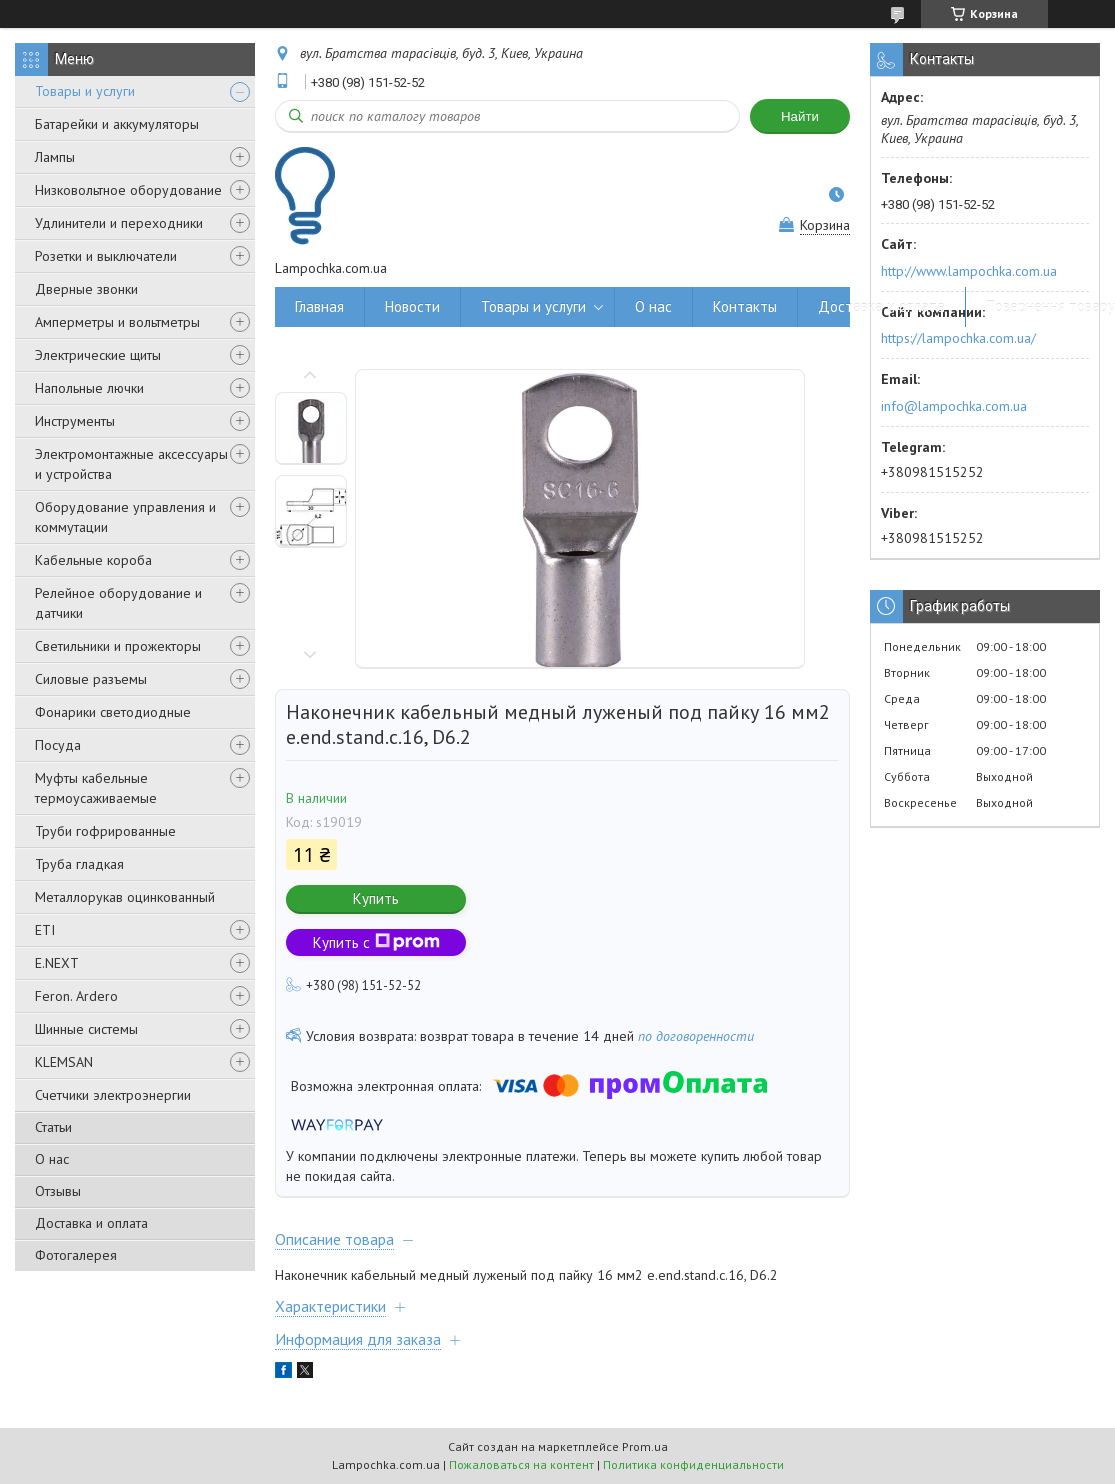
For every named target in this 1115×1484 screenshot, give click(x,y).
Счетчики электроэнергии (113, 1095)
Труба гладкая (79, 864)
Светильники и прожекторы (118, 646)
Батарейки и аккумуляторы (117, 124)
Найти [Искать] (800, 116)
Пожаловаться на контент (521, 1464)
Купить (376, 898)
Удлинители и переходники (119, 223)
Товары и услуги (85, 91)
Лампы (55, 157)
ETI (45, 930)
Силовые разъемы (91, 679)
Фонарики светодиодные (113, 712)
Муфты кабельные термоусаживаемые (96, 788)
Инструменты (75, 421)
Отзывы (58, 1191)
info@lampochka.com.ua (954, 406)
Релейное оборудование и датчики (118, 603)
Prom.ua (645, 1446)
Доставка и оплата (91, 1223)
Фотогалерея (76, 1255)
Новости (412, 306)
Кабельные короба (93, 560)
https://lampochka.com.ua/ (958, 338)
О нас (52, 1159)
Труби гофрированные (105, 831)
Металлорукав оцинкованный (125, 897)
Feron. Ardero (76, 996)
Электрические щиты (98, 355)
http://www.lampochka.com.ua (969, 271)
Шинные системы (86, 1029)
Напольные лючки (89, 388)
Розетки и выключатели (106, 256)
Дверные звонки (86, 289)
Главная (319, 306)
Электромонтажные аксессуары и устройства (131, 464)
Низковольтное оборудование (128, 190)
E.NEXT (57, 963)
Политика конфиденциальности (693, 1464)
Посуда (58, 745)
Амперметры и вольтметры (117, 322)
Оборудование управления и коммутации (125, 517)
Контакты (745, 306)
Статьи (53, 1127)
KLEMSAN (64, 1062)
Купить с (376, 942)
